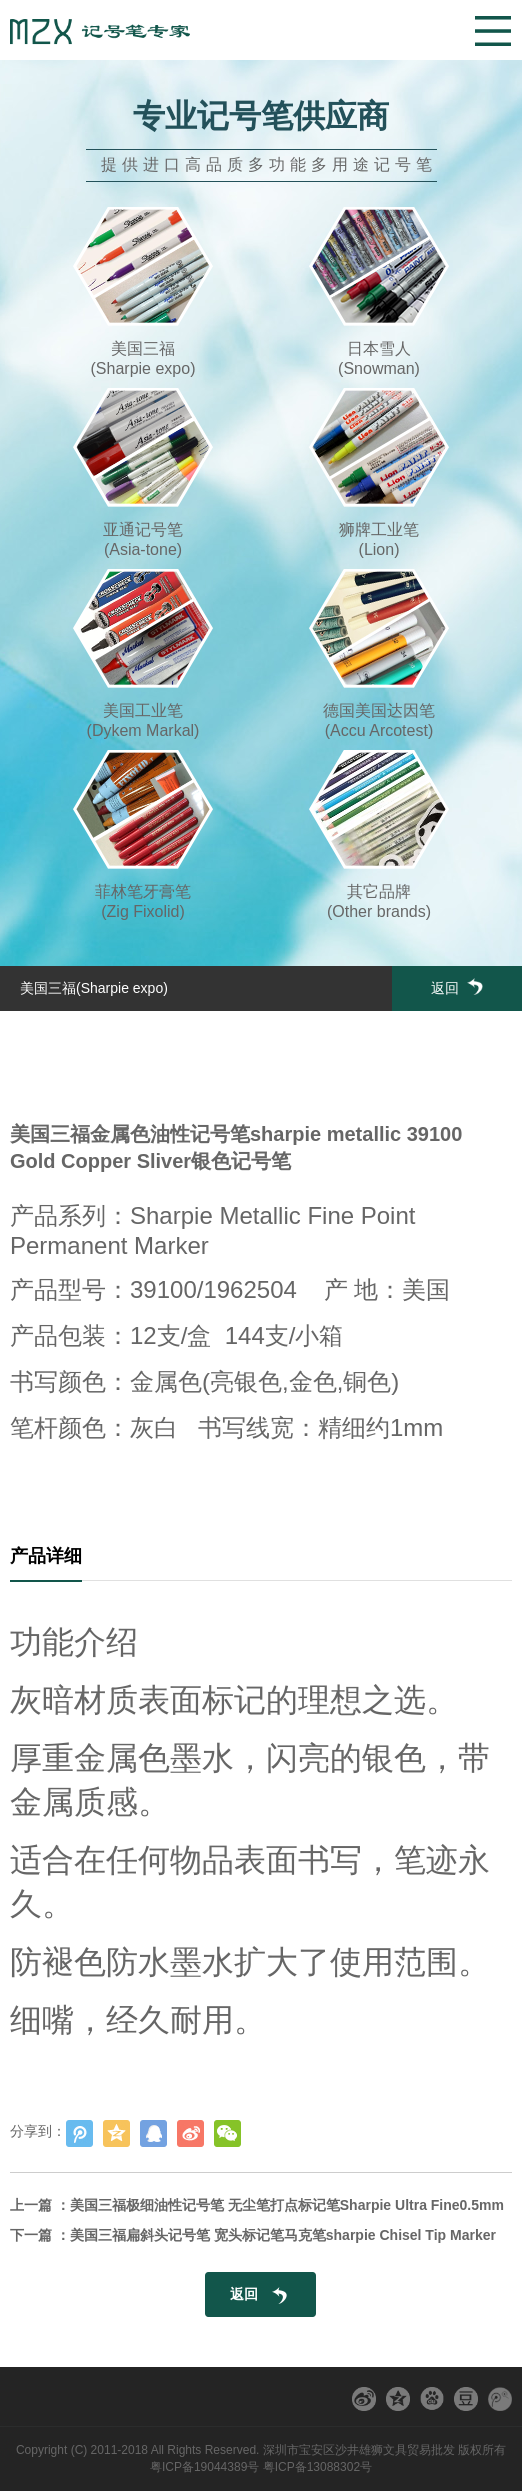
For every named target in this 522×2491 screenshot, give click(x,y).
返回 (457, 987)
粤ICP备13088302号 (317, 2467)
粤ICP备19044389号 (204, 2467)
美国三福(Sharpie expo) (94, 988)
